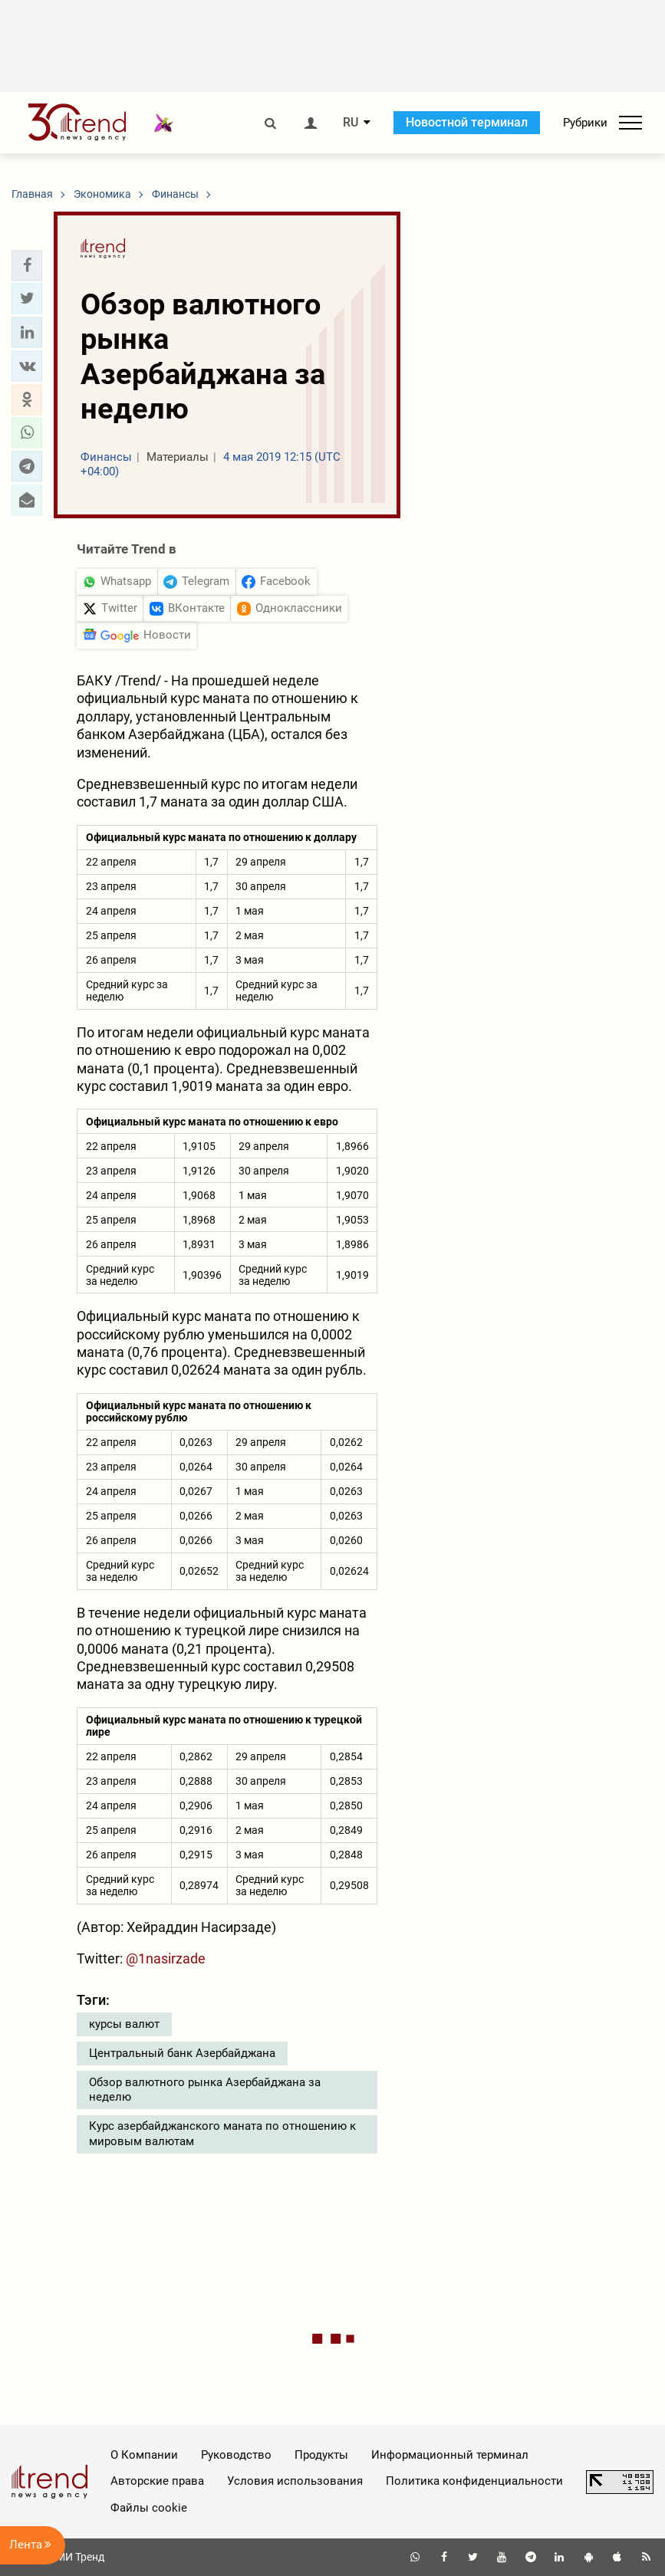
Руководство (236, 2455)
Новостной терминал (467, 122)
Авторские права (157, 2481)
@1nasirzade (166, 1958)
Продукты (321, 2455)
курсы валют (124, 2024)
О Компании (144, 2455)
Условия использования (295, 2481)
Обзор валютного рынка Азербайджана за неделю (205, 2089)
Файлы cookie (148, 2508)
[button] (27, 265)
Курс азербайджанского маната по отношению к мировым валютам (222, 2133)
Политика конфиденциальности (474, 2481)
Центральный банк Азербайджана (182, 2053)
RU (350, 123)
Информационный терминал (449, 2455)
